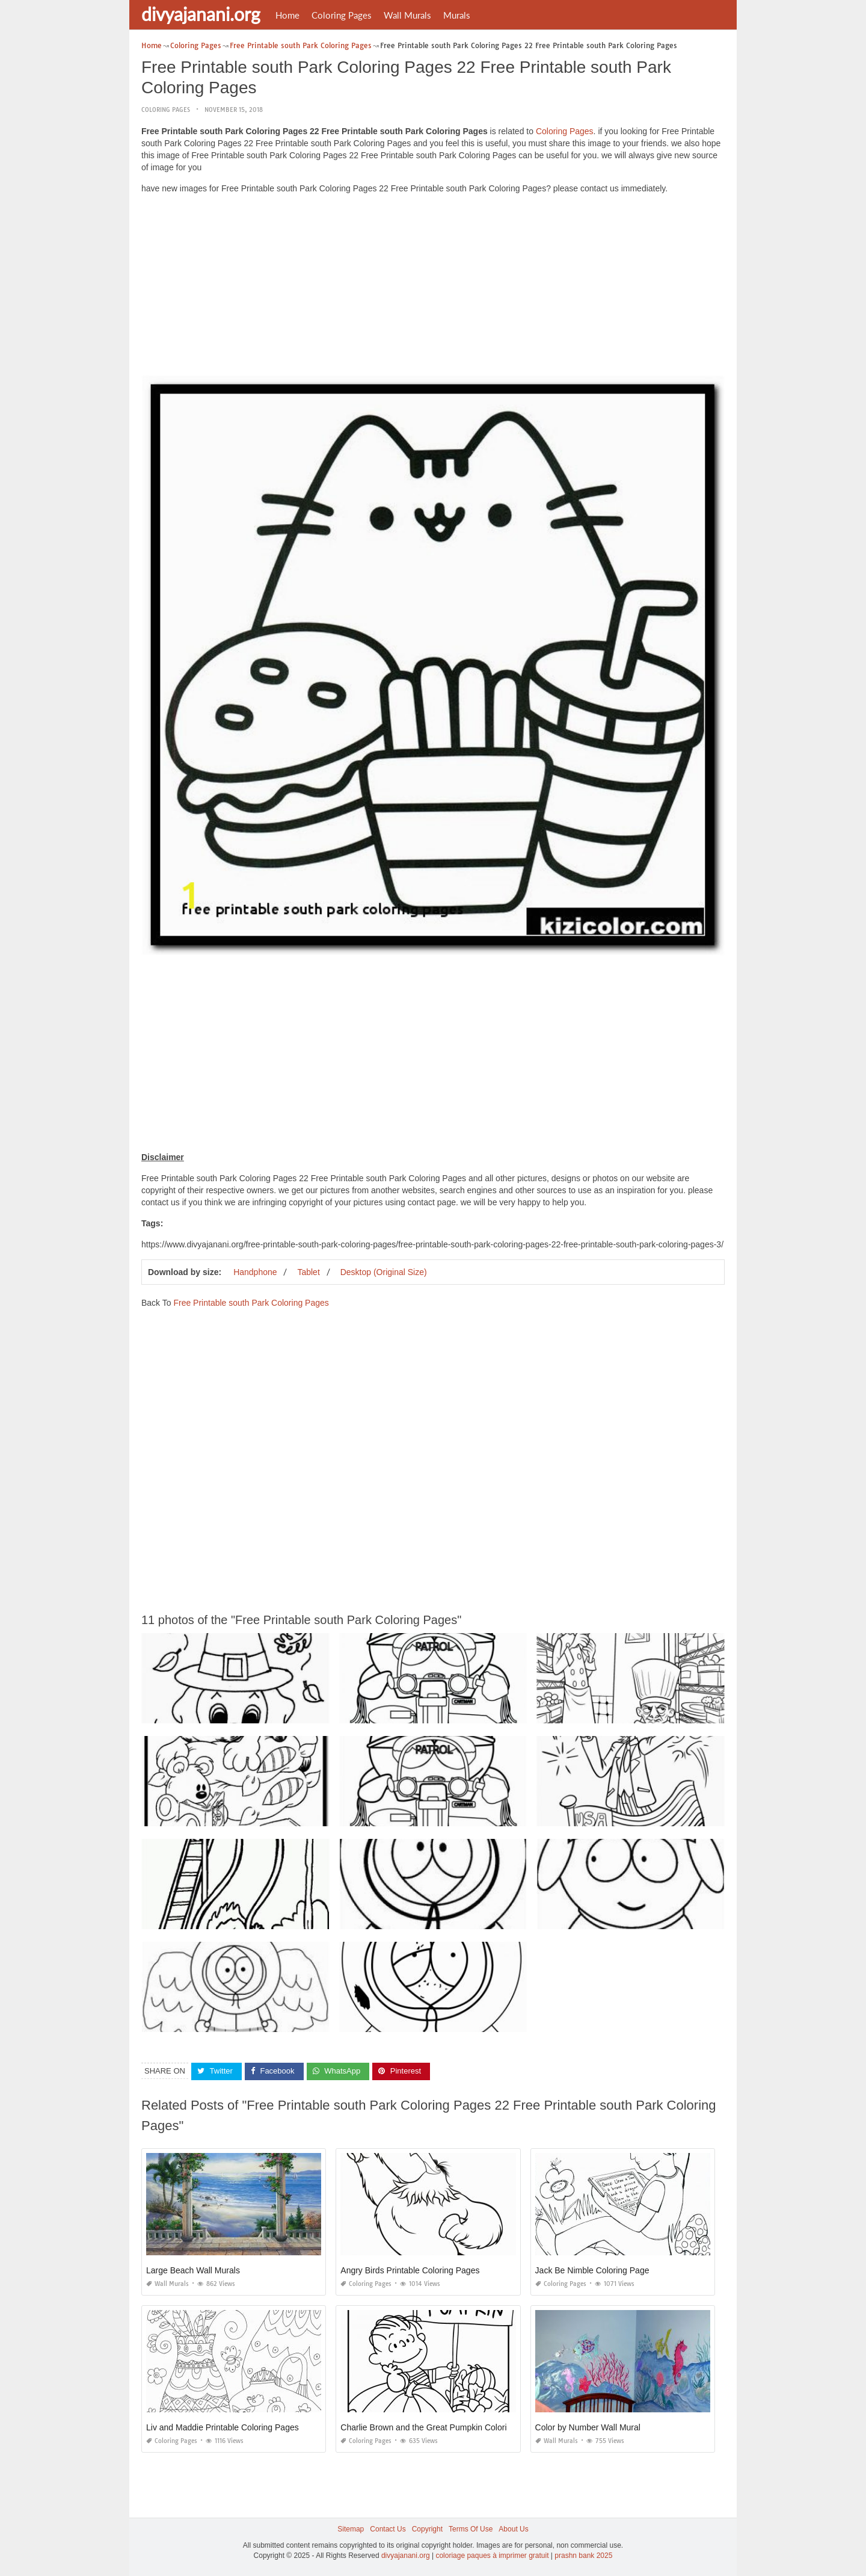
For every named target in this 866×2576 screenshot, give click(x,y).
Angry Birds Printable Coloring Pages (409, 2270)
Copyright (427, 2529)
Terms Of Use (471, 2529)
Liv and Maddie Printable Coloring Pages (222, 2427)
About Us (513, 2529)
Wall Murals (407, 15)
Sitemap (350, 2529)
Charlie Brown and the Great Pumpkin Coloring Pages (441, 2427)
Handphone (255, 1272)
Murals (456, 15)
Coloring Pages (342, 15)
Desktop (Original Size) (383, 1272)
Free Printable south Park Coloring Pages (250, 1303)
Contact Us (387, 2529)
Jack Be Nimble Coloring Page (592, 2270)
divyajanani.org (200, 14)
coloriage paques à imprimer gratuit (491, 2555)
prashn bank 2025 (583, 2555)
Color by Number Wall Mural (587, 2427)
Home (287, 15)
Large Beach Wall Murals (193, 2270)
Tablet (308, 1272)
